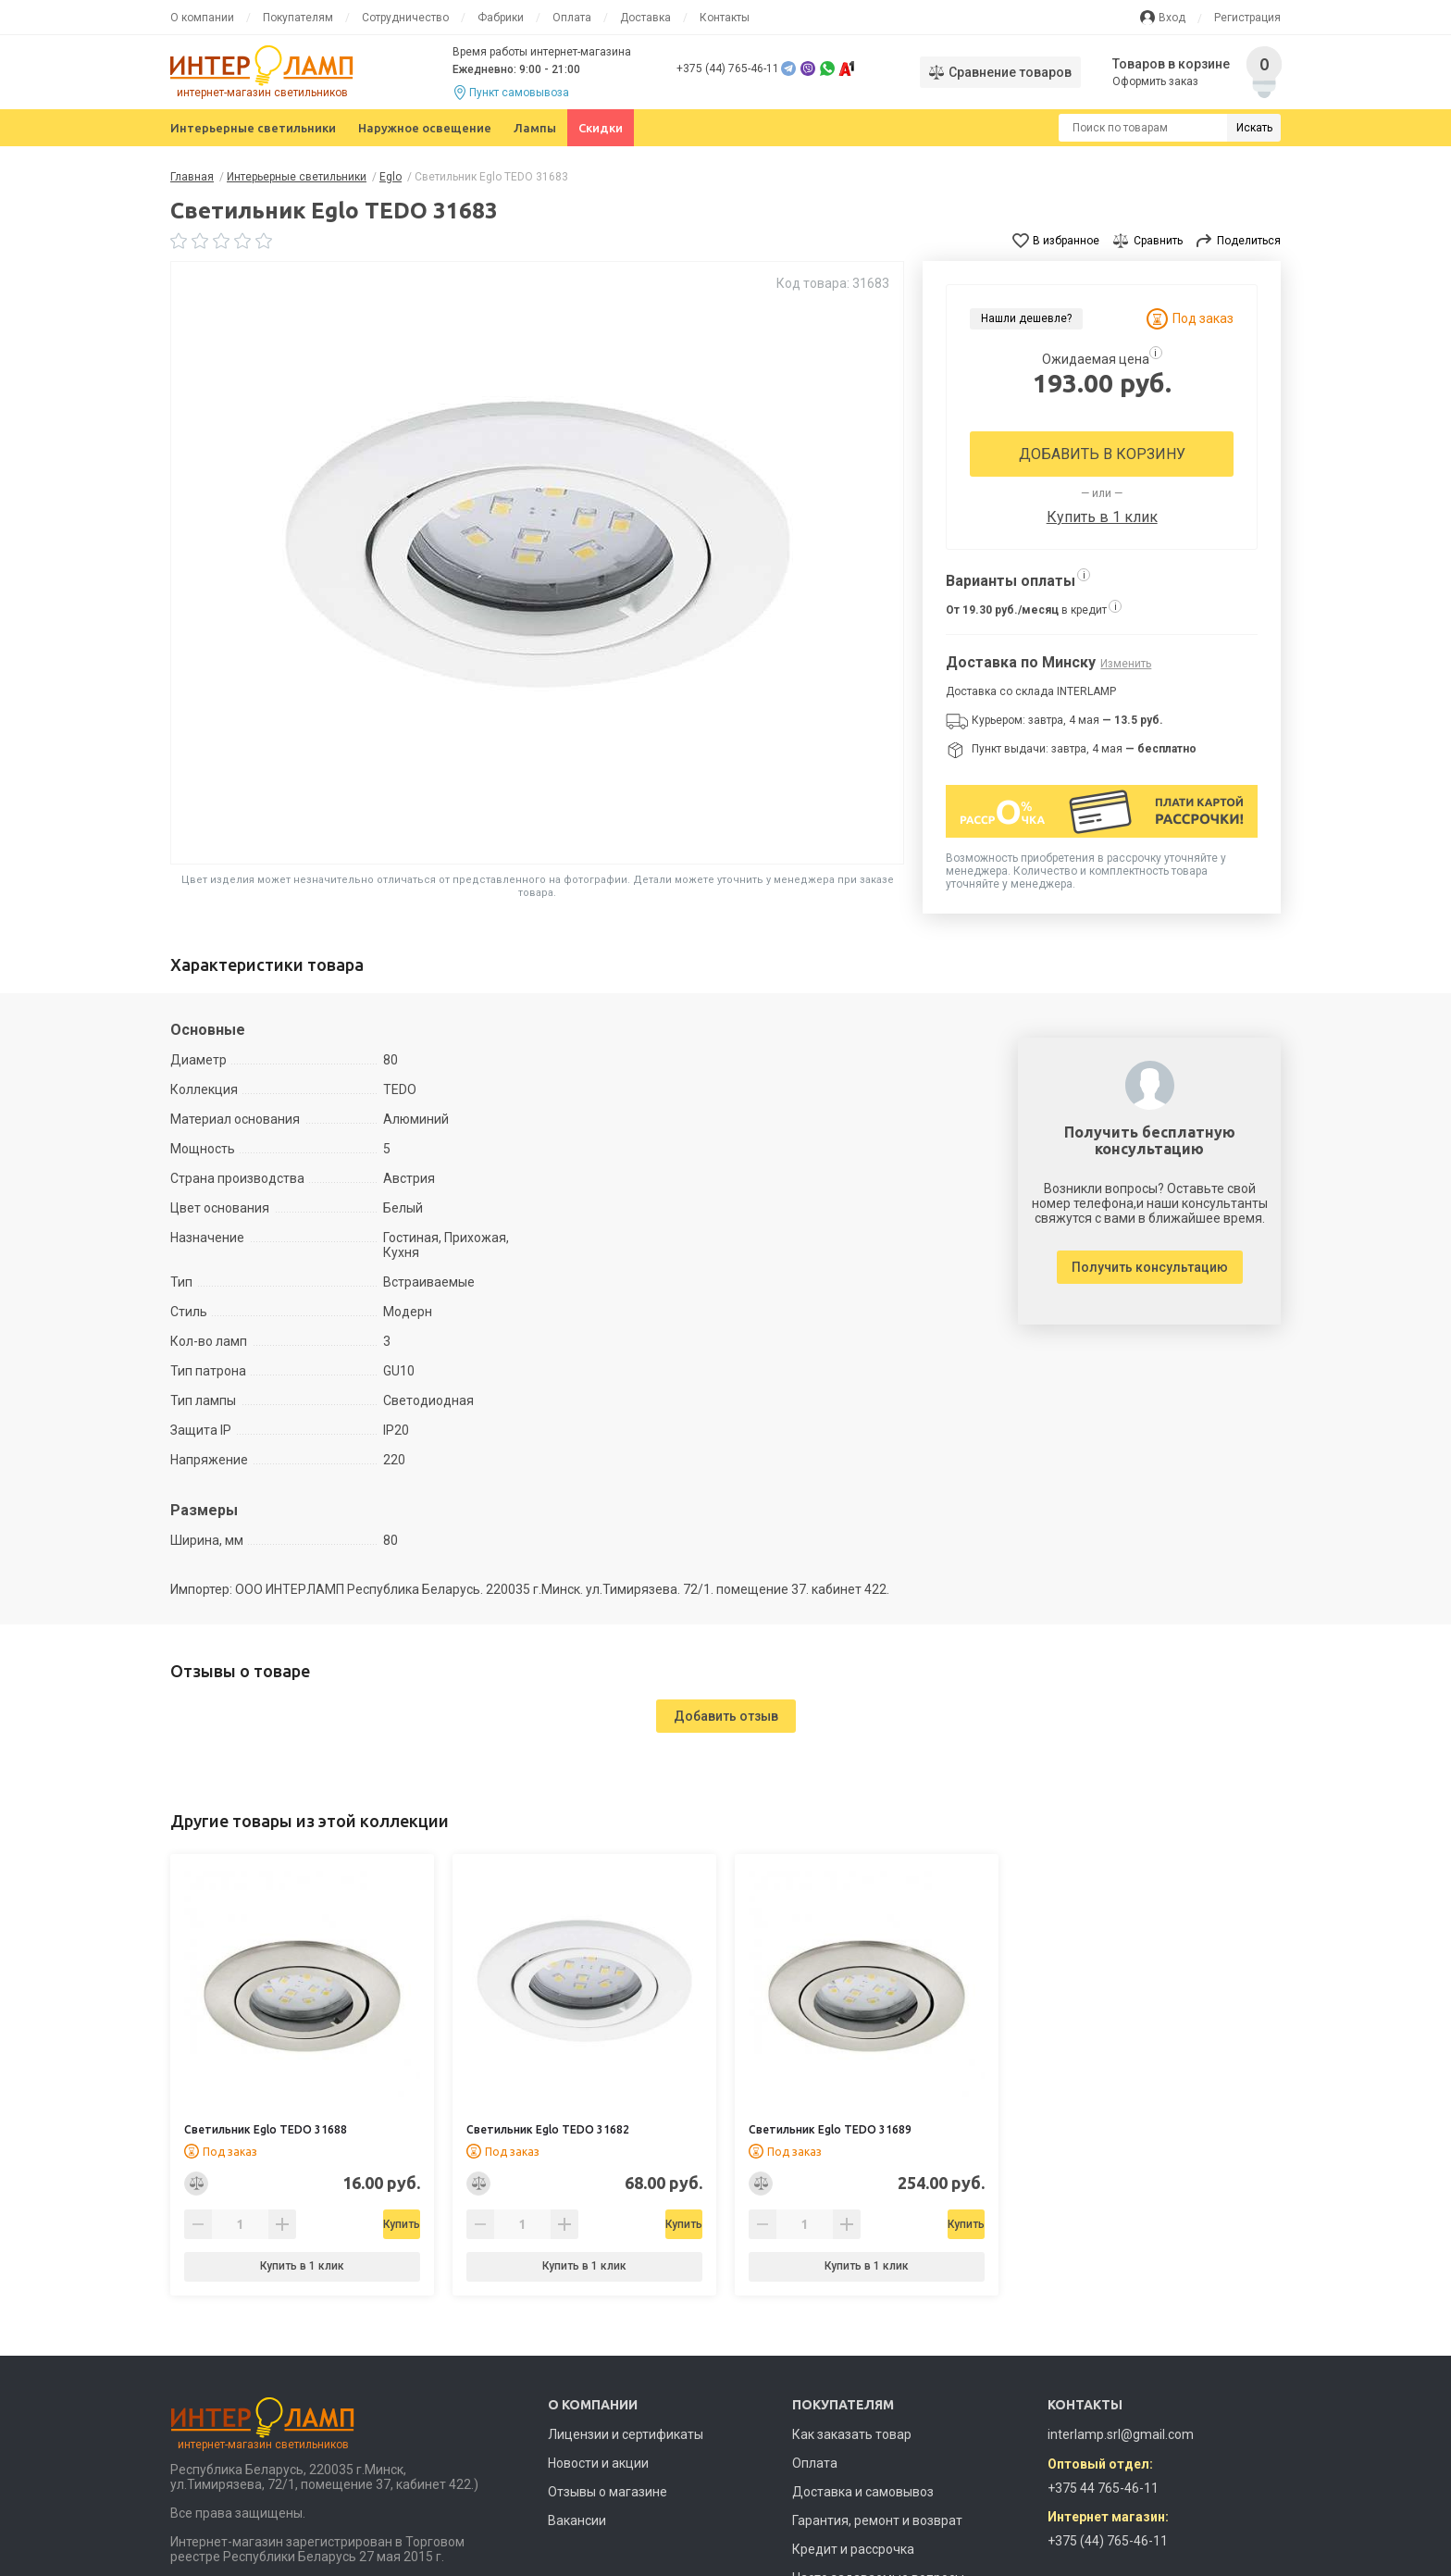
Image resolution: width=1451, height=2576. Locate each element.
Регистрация (1247, 17)
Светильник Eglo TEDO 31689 (830, 2129)
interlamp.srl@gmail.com (1121, 2434)
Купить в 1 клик (1102, 517)
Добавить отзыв (726, 1716)
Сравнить (1158, 240)
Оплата (571, 17)
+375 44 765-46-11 (1103, 2488)
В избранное (1066, 240)
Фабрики (500, 17)
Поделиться (1249, 240)
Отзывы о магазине (607, 2491)
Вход (1172, 17)
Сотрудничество (405, 17)
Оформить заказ (1156, 81)
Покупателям (298, 17)
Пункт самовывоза (519, 92)
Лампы (535, 127)
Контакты (725, 17)
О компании (202, 17)
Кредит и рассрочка (853, 2549)
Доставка (645, 17)
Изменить (1125, 663)
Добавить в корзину (1102, 454)
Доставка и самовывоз (863, 2491)
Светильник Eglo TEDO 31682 (547, 2129)
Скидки (600, 127)
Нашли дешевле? (1026, 318)
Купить (349, 2224)
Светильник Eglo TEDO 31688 (265, 2129)
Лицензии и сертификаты (625, 2434)
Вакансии (577, 2520)
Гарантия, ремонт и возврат (877, 2520)
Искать (1254, 127)
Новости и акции (598, 2463)
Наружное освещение (424, 127)
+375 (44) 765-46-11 (727, 68)
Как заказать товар (852, 2434)
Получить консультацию (1150, 1267)
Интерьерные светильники (253, 127)
